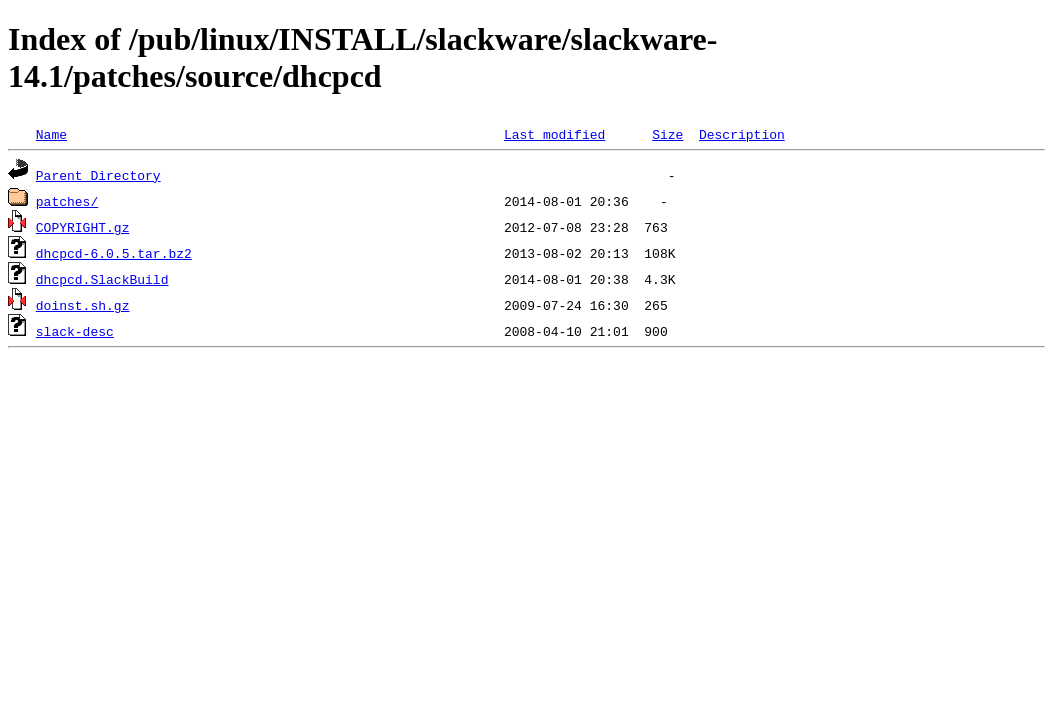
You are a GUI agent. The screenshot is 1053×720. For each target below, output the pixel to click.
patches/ (67, 201)
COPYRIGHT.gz (83, 227)
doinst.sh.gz (83, 305)
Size (667, 134)
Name (51, 134)
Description (742, 134)
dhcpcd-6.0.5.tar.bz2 (114, 253)
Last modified (554, 134)
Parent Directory (98, 175)
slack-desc (75, 331)
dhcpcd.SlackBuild (102, 279)
